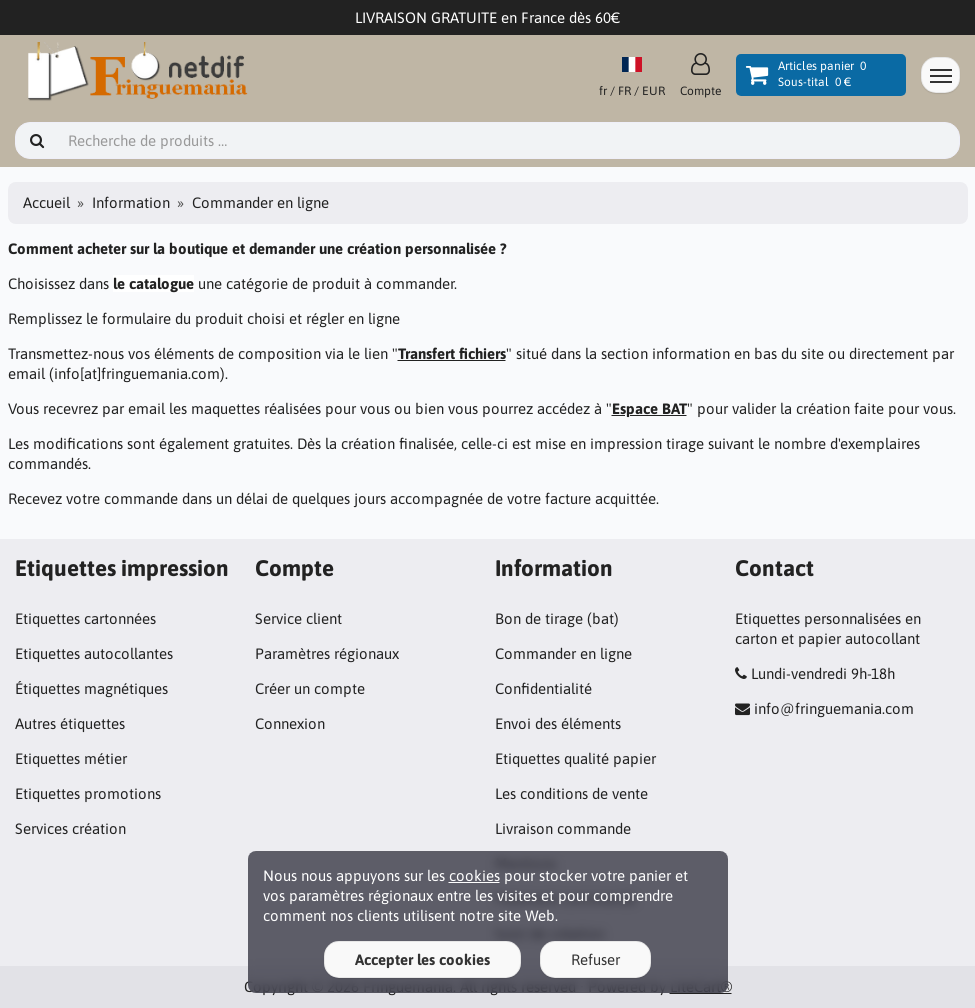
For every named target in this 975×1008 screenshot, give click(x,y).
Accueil (46, 202)
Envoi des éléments (558, 723)
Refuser (595, 959)
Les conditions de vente (571, 793)
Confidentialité (543, 688)
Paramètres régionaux (327, 653)
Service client (298, 618)
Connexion (290, 723)
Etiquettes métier (71, 758)
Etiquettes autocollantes (94, 653)
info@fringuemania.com (834, 708)
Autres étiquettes (70, 723)
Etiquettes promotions (88, 793)
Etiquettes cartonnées (85, 618)
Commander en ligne (563, 653)
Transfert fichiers (452, 353)
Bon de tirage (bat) (557, 618)
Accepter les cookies (422, 959)
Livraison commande (563, 828)
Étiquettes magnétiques (91, 688)
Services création (70, 828)
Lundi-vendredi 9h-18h (823, 673)
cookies (474, 875)
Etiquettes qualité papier (575, 758)
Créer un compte (310, 688)
